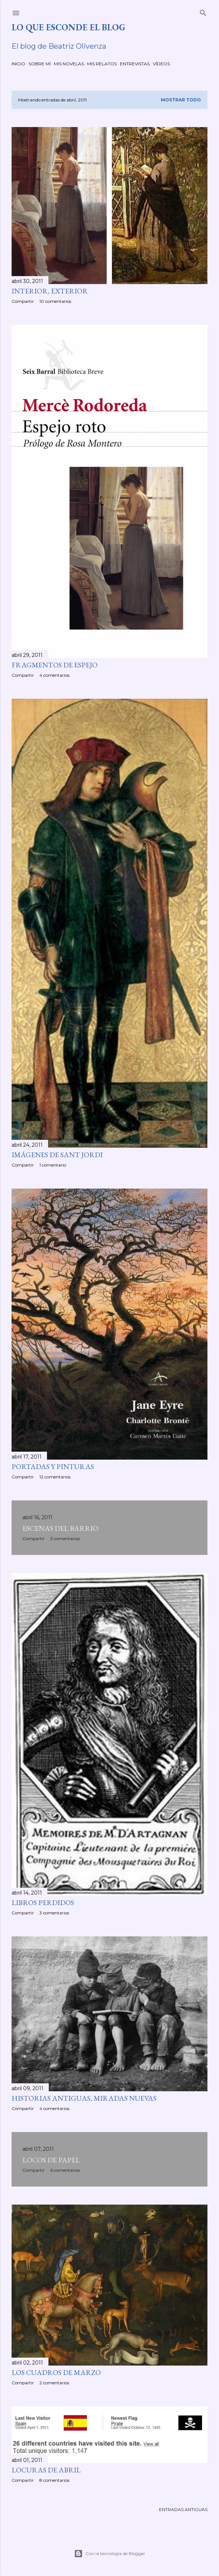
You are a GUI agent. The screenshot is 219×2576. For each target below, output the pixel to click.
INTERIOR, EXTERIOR (50, 291)
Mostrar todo (181, 100)
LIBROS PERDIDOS (43, 1902)
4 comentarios (54, 675)
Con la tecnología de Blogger (109, 2553)
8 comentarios (54, 2480)
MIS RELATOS (102, 63)
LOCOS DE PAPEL (51, 2160)
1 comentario (52, 1165)
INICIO (18, 63)
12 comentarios (54, 1476)
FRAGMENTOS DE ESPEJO (55, 665)
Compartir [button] (23, 301)
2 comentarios (54, 2382)
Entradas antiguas (183, 2509)
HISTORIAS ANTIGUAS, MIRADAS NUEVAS (84, 2098)
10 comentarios (55, 301)
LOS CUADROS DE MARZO (56, 2372)
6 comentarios (65, 2170)
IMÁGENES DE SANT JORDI (57, 1154)
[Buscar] (203, 11)
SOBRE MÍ (40, 63)
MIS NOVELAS (69, 63)
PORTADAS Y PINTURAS (53, 1466)
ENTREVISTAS (135, 63)
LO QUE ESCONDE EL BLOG (68, 27)
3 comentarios (65, 1538)
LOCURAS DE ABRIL (46, 2470)
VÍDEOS (161, 63)
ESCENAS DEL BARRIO (60, 1528)
